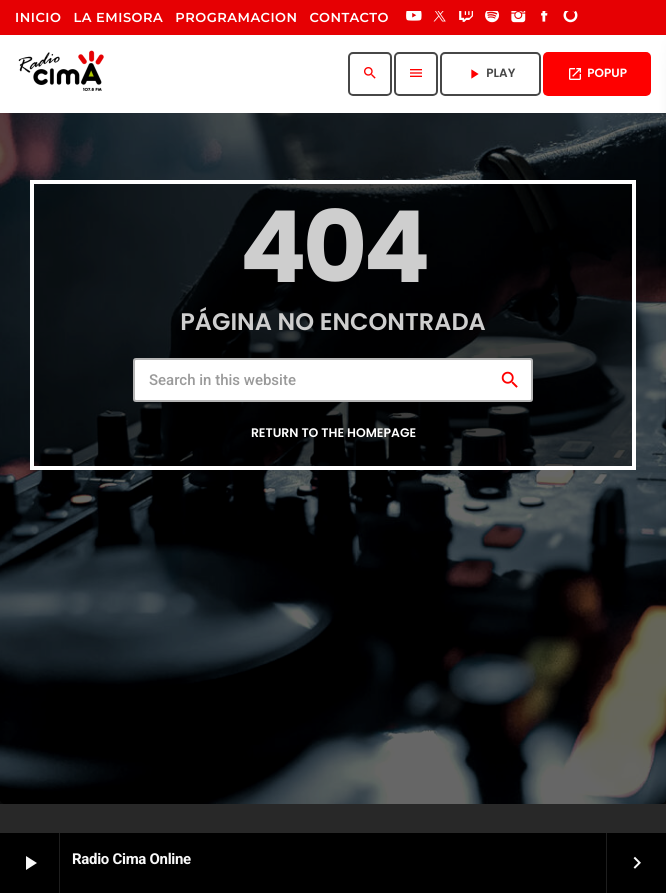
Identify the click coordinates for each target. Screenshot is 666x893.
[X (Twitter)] (440, 18)
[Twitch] (466, 18)
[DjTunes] (571, 18)
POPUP (597, 73)
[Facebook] (545, 18)
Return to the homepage (333, 433)
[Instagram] (518, 18)
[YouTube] (414, 18)
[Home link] (65, 74)
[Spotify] (492, 18)
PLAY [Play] (490, 73)
